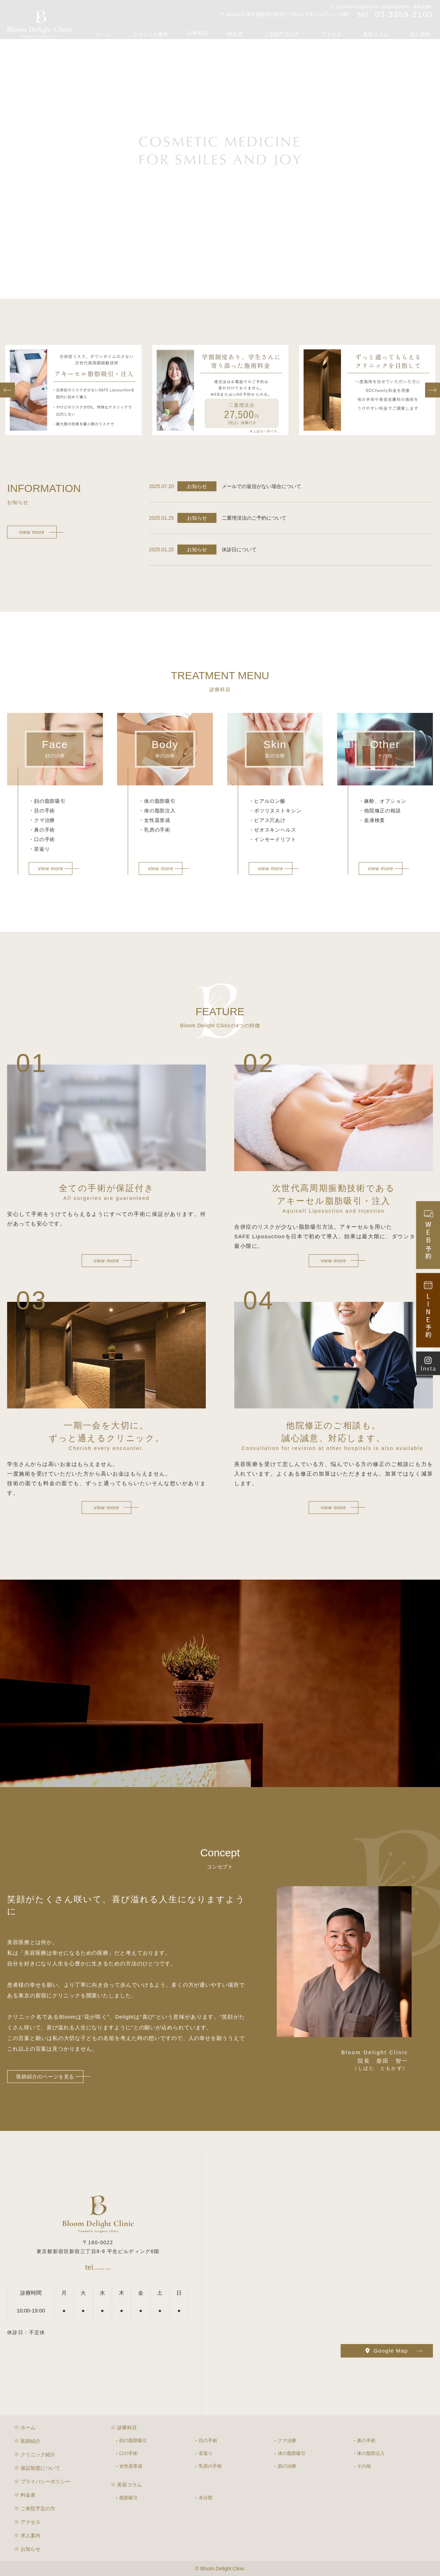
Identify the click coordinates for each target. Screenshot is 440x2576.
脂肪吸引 (128, 2497)
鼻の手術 (366, 2440)
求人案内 (422, 30)
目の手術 (208, 2440)
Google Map (386, 2351)
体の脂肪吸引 (292, 2453)
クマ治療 (287, 2440)
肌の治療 (287, 2466)
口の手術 (128, 2453)
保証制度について (40, 2468)
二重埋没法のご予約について (254, 518)
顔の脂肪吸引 (133, 2440)
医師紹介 (30, 2441)
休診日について (239, 549)
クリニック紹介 (38, 2454)
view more (31, 532)
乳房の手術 (210, 2466)
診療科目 (220, 30)
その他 (364, 2466)
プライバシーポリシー (45, 2481)
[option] (73, 390)
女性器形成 (130, 2466)
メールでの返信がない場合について (261, 486)
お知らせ (30, 2549)
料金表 (255, 30)
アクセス (342, 30)
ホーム (132, 30)
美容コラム (382, 30)
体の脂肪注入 (371, 2453)
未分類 (206, 2497)
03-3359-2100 (98, 2266)
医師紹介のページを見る (45, 2076)
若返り (206, 2453)
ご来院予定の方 (297, 30)
